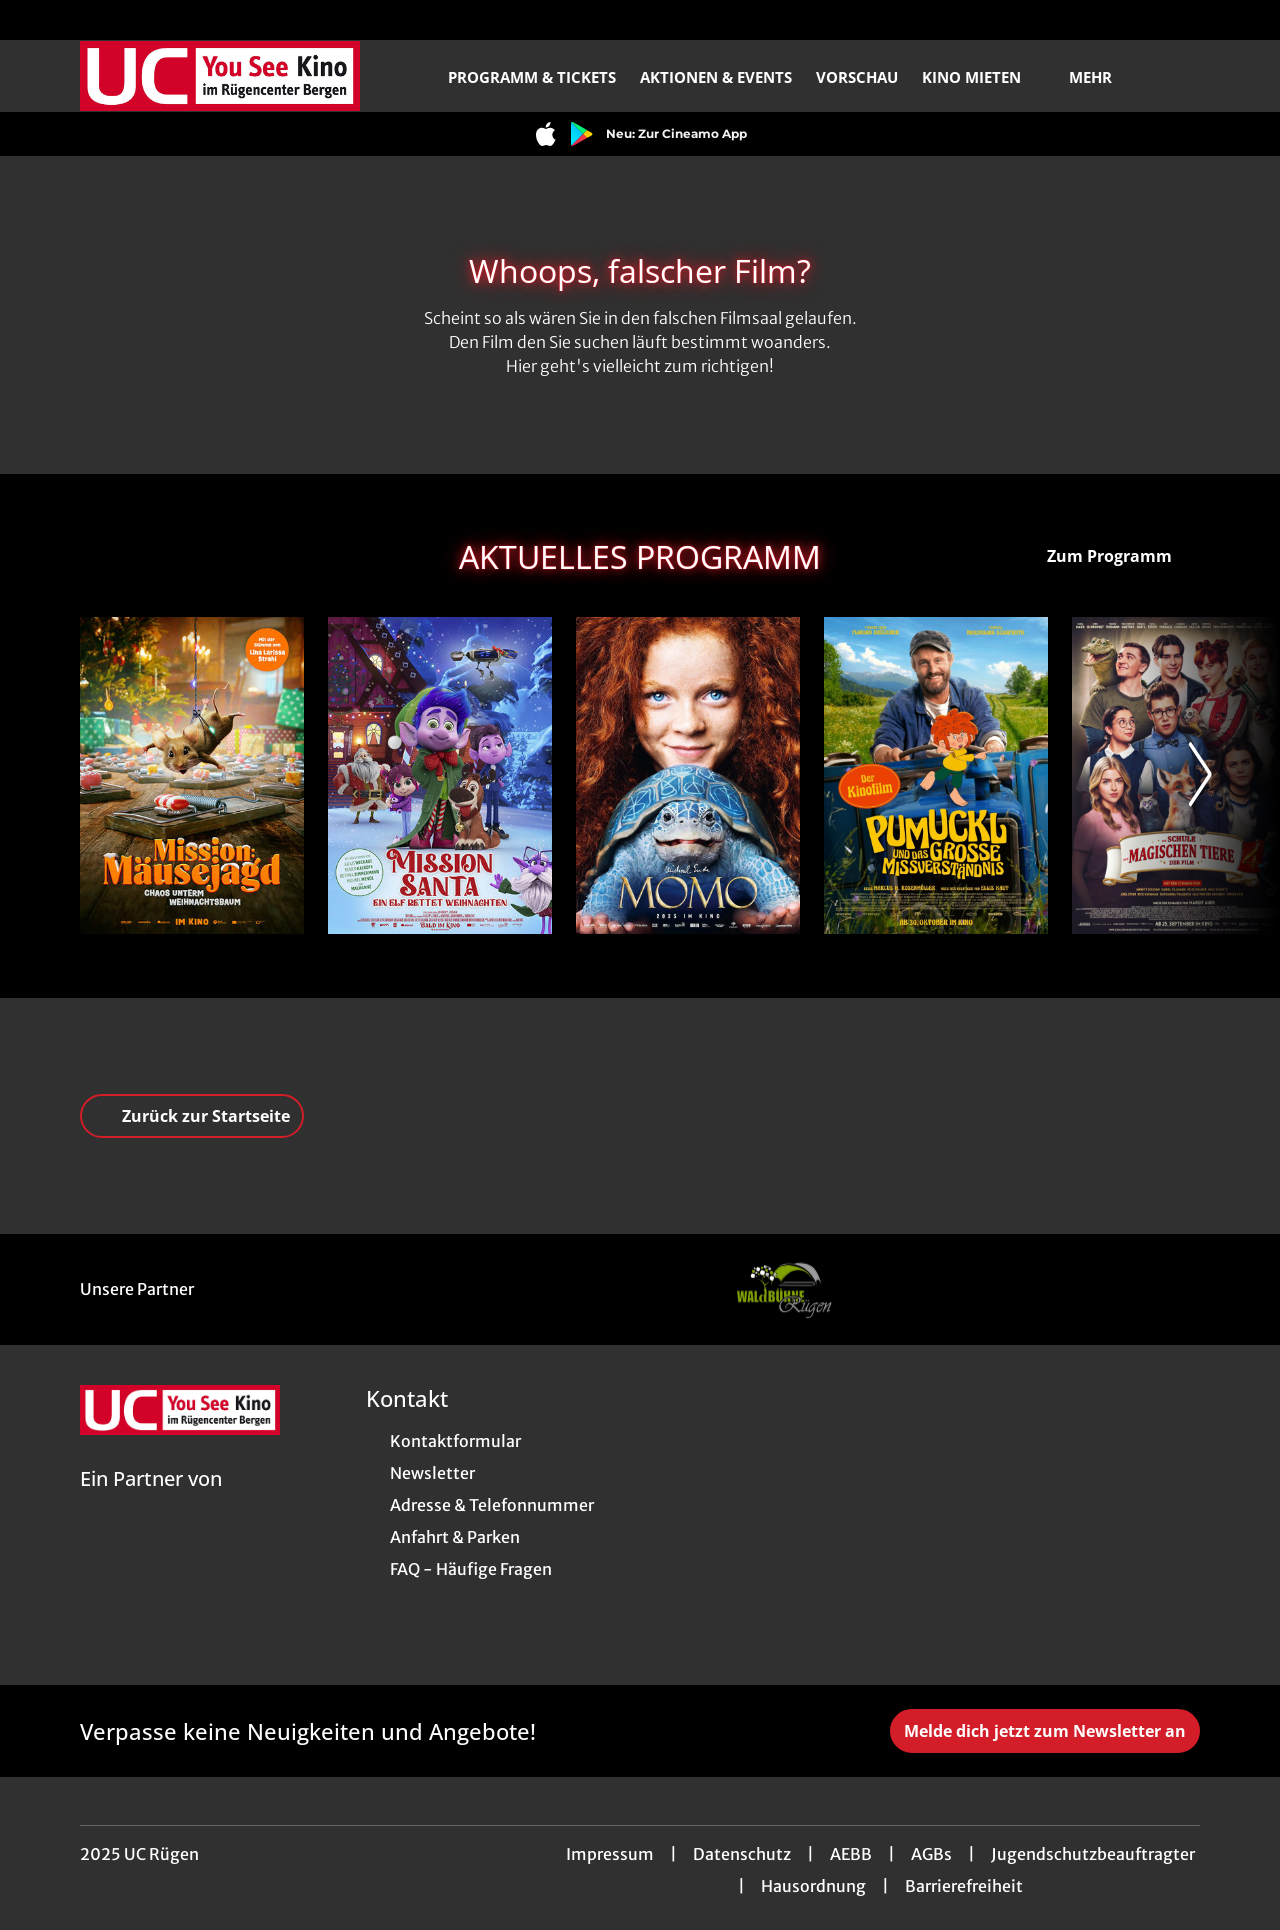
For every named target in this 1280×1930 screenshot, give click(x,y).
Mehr (1102, 77)
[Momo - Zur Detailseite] (688, 775)
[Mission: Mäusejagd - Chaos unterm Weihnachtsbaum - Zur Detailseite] (192, 775)
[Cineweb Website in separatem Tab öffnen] (151, 1504)
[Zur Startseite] (220, 76)
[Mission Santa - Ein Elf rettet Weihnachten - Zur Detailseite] (440, 775)
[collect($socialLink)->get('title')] (36, 20)
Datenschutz (742, 1854)
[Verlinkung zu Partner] (783, 1289)
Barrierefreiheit (964, 1886)
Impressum (610, 1854)
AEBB (851, 1854)
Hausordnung (813, 1886)
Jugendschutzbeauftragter (1093, 1854)
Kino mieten (983, 77)
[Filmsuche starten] (1180, 76)
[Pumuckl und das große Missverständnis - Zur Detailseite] (936, 775)
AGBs (931, 1854)
